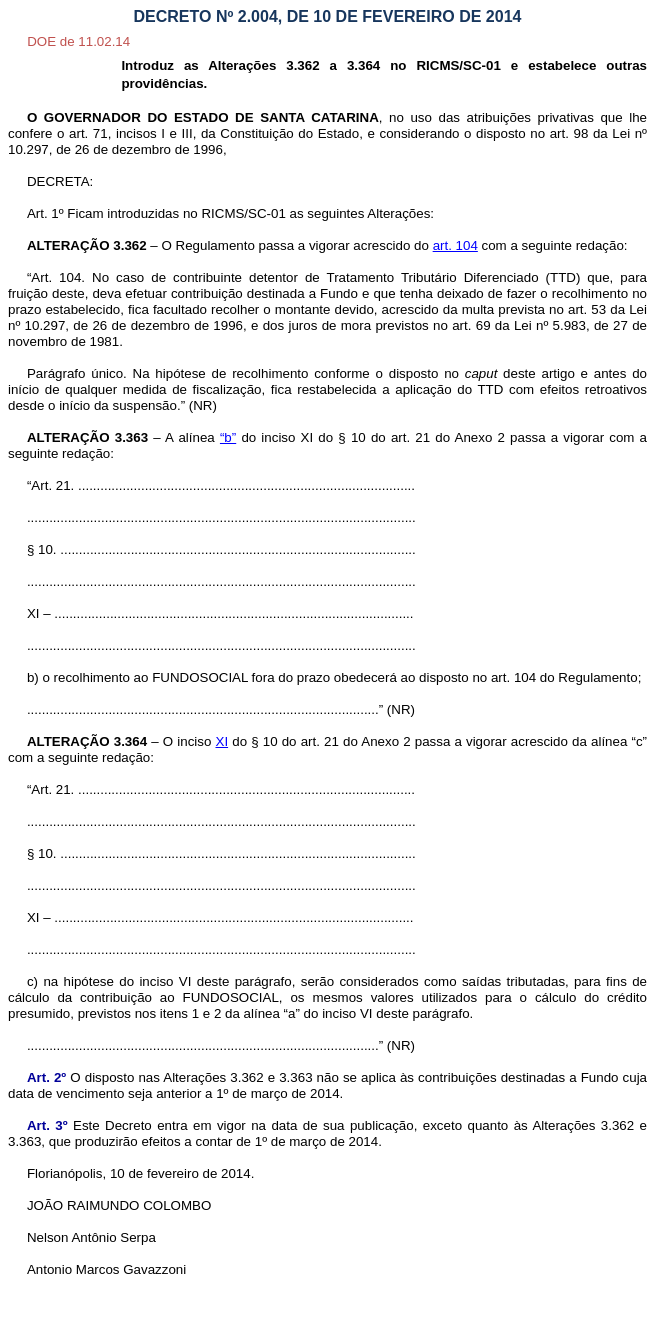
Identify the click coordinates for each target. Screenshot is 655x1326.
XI (222, 741)
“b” (228, 437)
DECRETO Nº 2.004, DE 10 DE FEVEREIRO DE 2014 (328, 16)
